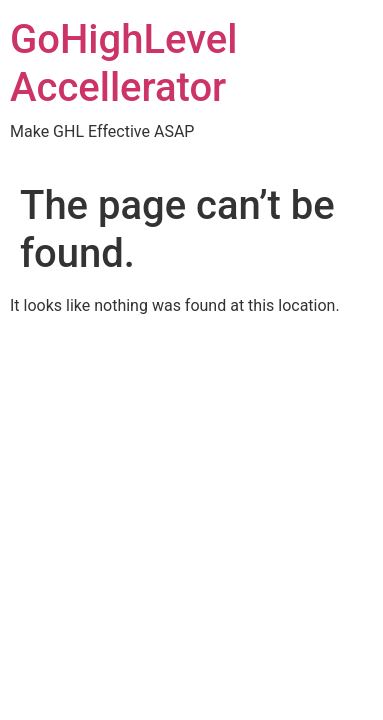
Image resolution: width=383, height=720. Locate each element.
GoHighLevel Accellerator (123, 63)
